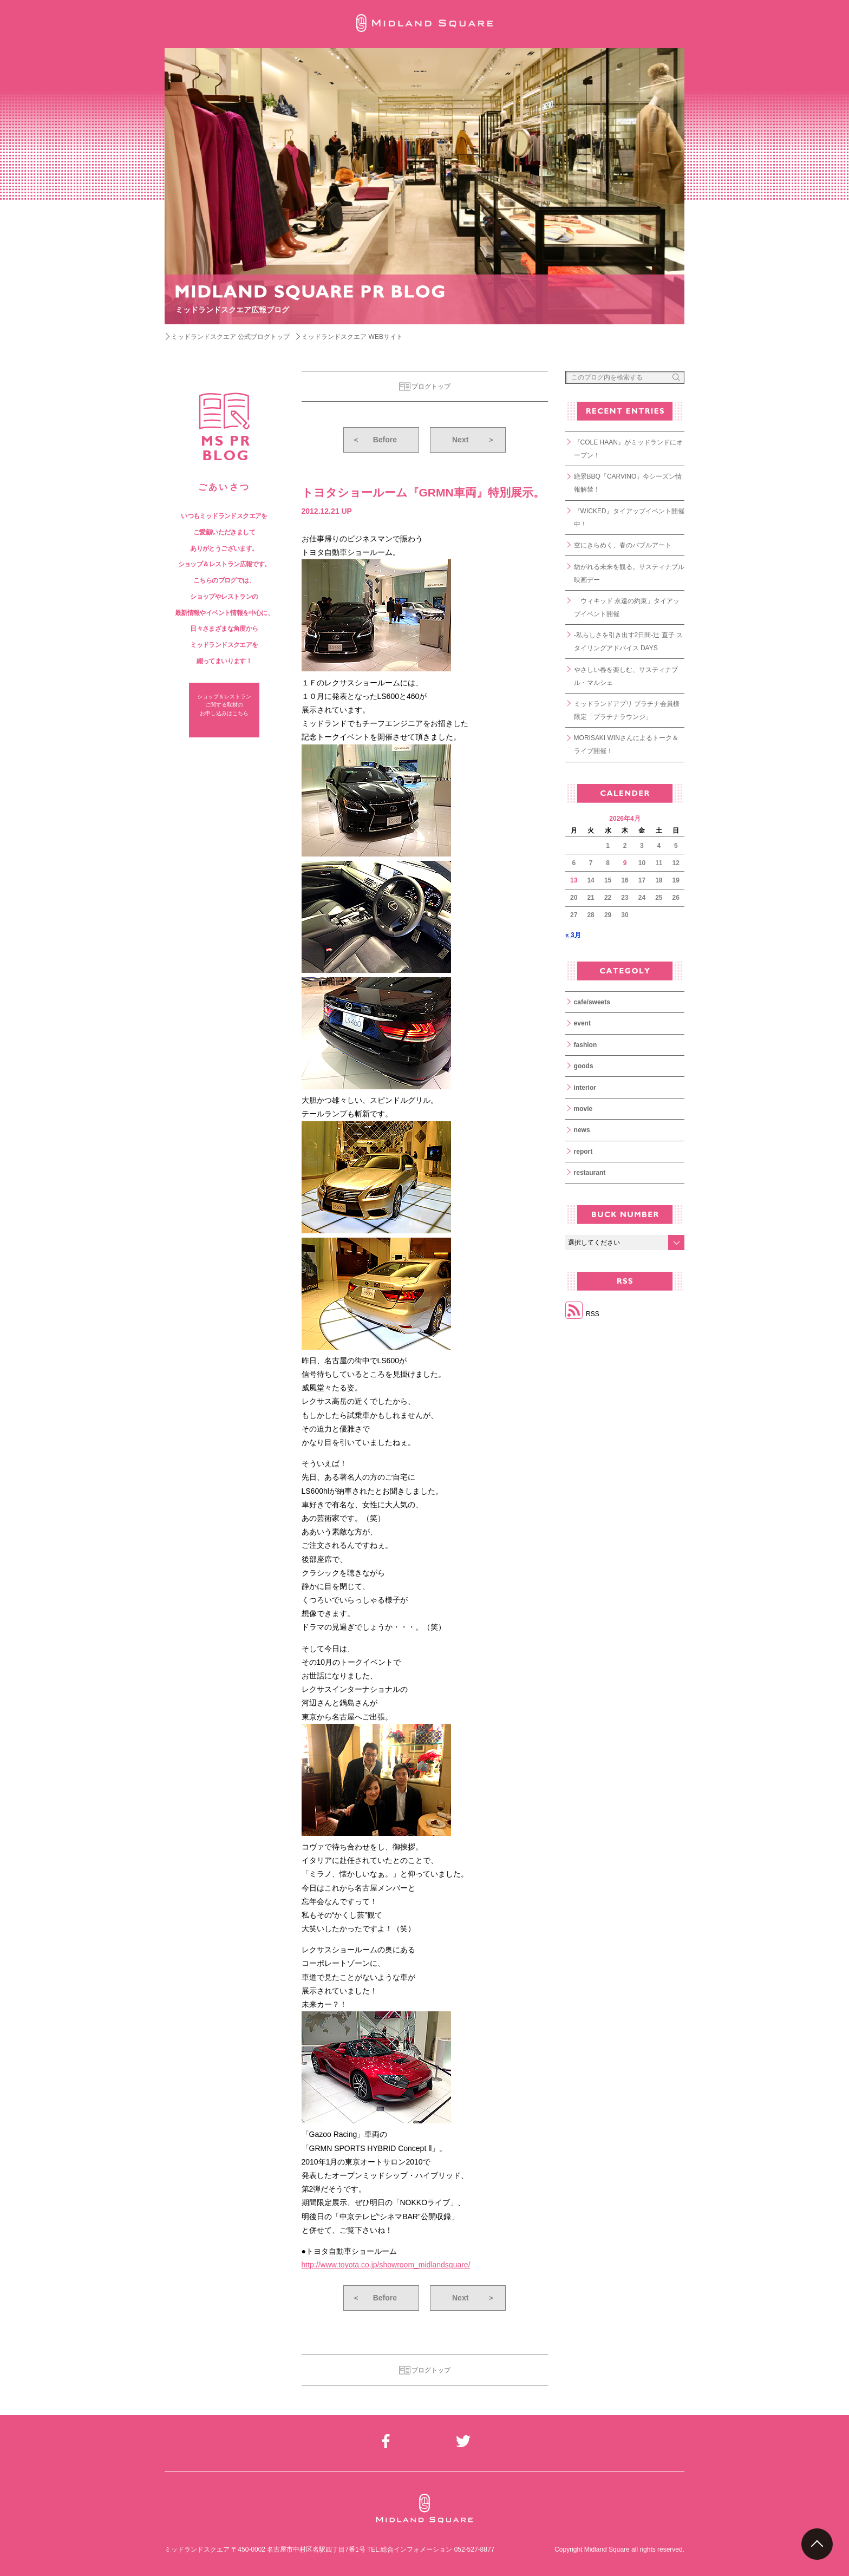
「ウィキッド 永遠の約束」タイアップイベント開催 (627, 607)
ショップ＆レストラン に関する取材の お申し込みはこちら (224, 705)
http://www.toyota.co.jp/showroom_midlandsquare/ (386, 2264)
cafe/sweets (592, 1002)
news (582, 1130)
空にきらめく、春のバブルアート (622, 545)
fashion (585, 1045)
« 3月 (573, 935)
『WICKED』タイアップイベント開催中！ (629, 517)
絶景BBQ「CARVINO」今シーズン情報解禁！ (628, 483)
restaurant (590, 1172)
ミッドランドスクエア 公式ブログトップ (230, 337)
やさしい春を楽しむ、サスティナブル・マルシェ (626, 676)
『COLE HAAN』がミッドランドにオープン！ (628, 449)
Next (473, 439)
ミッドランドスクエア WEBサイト (352, 337)
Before (374, 439)
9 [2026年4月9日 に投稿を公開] (625, 863)
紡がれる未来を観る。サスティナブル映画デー (629, 573)
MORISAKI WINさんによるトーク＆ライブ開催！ (626, 744)
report (583, 1151)
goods (583, 1066)
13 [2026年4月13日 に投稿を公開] (573, 880)
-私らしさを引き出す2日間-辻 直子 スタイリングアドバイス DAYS (628, 641)
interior (585, 1087)
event (582, 1023)
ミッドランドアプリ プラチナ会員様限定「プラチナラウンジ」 (627, 710)
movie (583, 1109)
